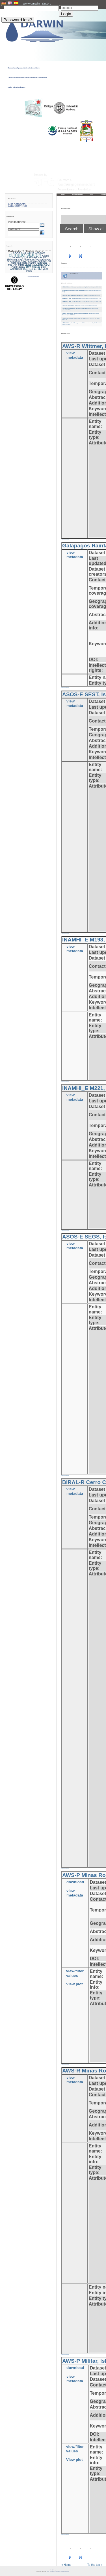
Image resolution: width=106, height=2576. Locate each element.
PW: (60, 6)
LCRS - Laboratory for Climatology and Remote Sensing (58, 2571)
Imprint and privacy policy (53, 2570)
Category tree (17, 205)
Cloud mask (31, 257)
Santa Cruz (32, 268)
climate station (25, 255)
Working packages (77, 194)
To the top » (94, 2565)
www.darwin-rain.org (37, 3)
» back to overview (65, 539)
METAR (12, 264)
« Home (66, 2565)
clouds (42, 257)
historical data (19, 262)
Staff (91, 194)
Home (63, 194)
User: (2, 6)
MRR (21, 264)
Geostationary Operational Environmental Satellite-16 (29, 260)
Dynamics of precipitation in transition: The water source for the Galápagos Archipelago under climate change (27, 77)
